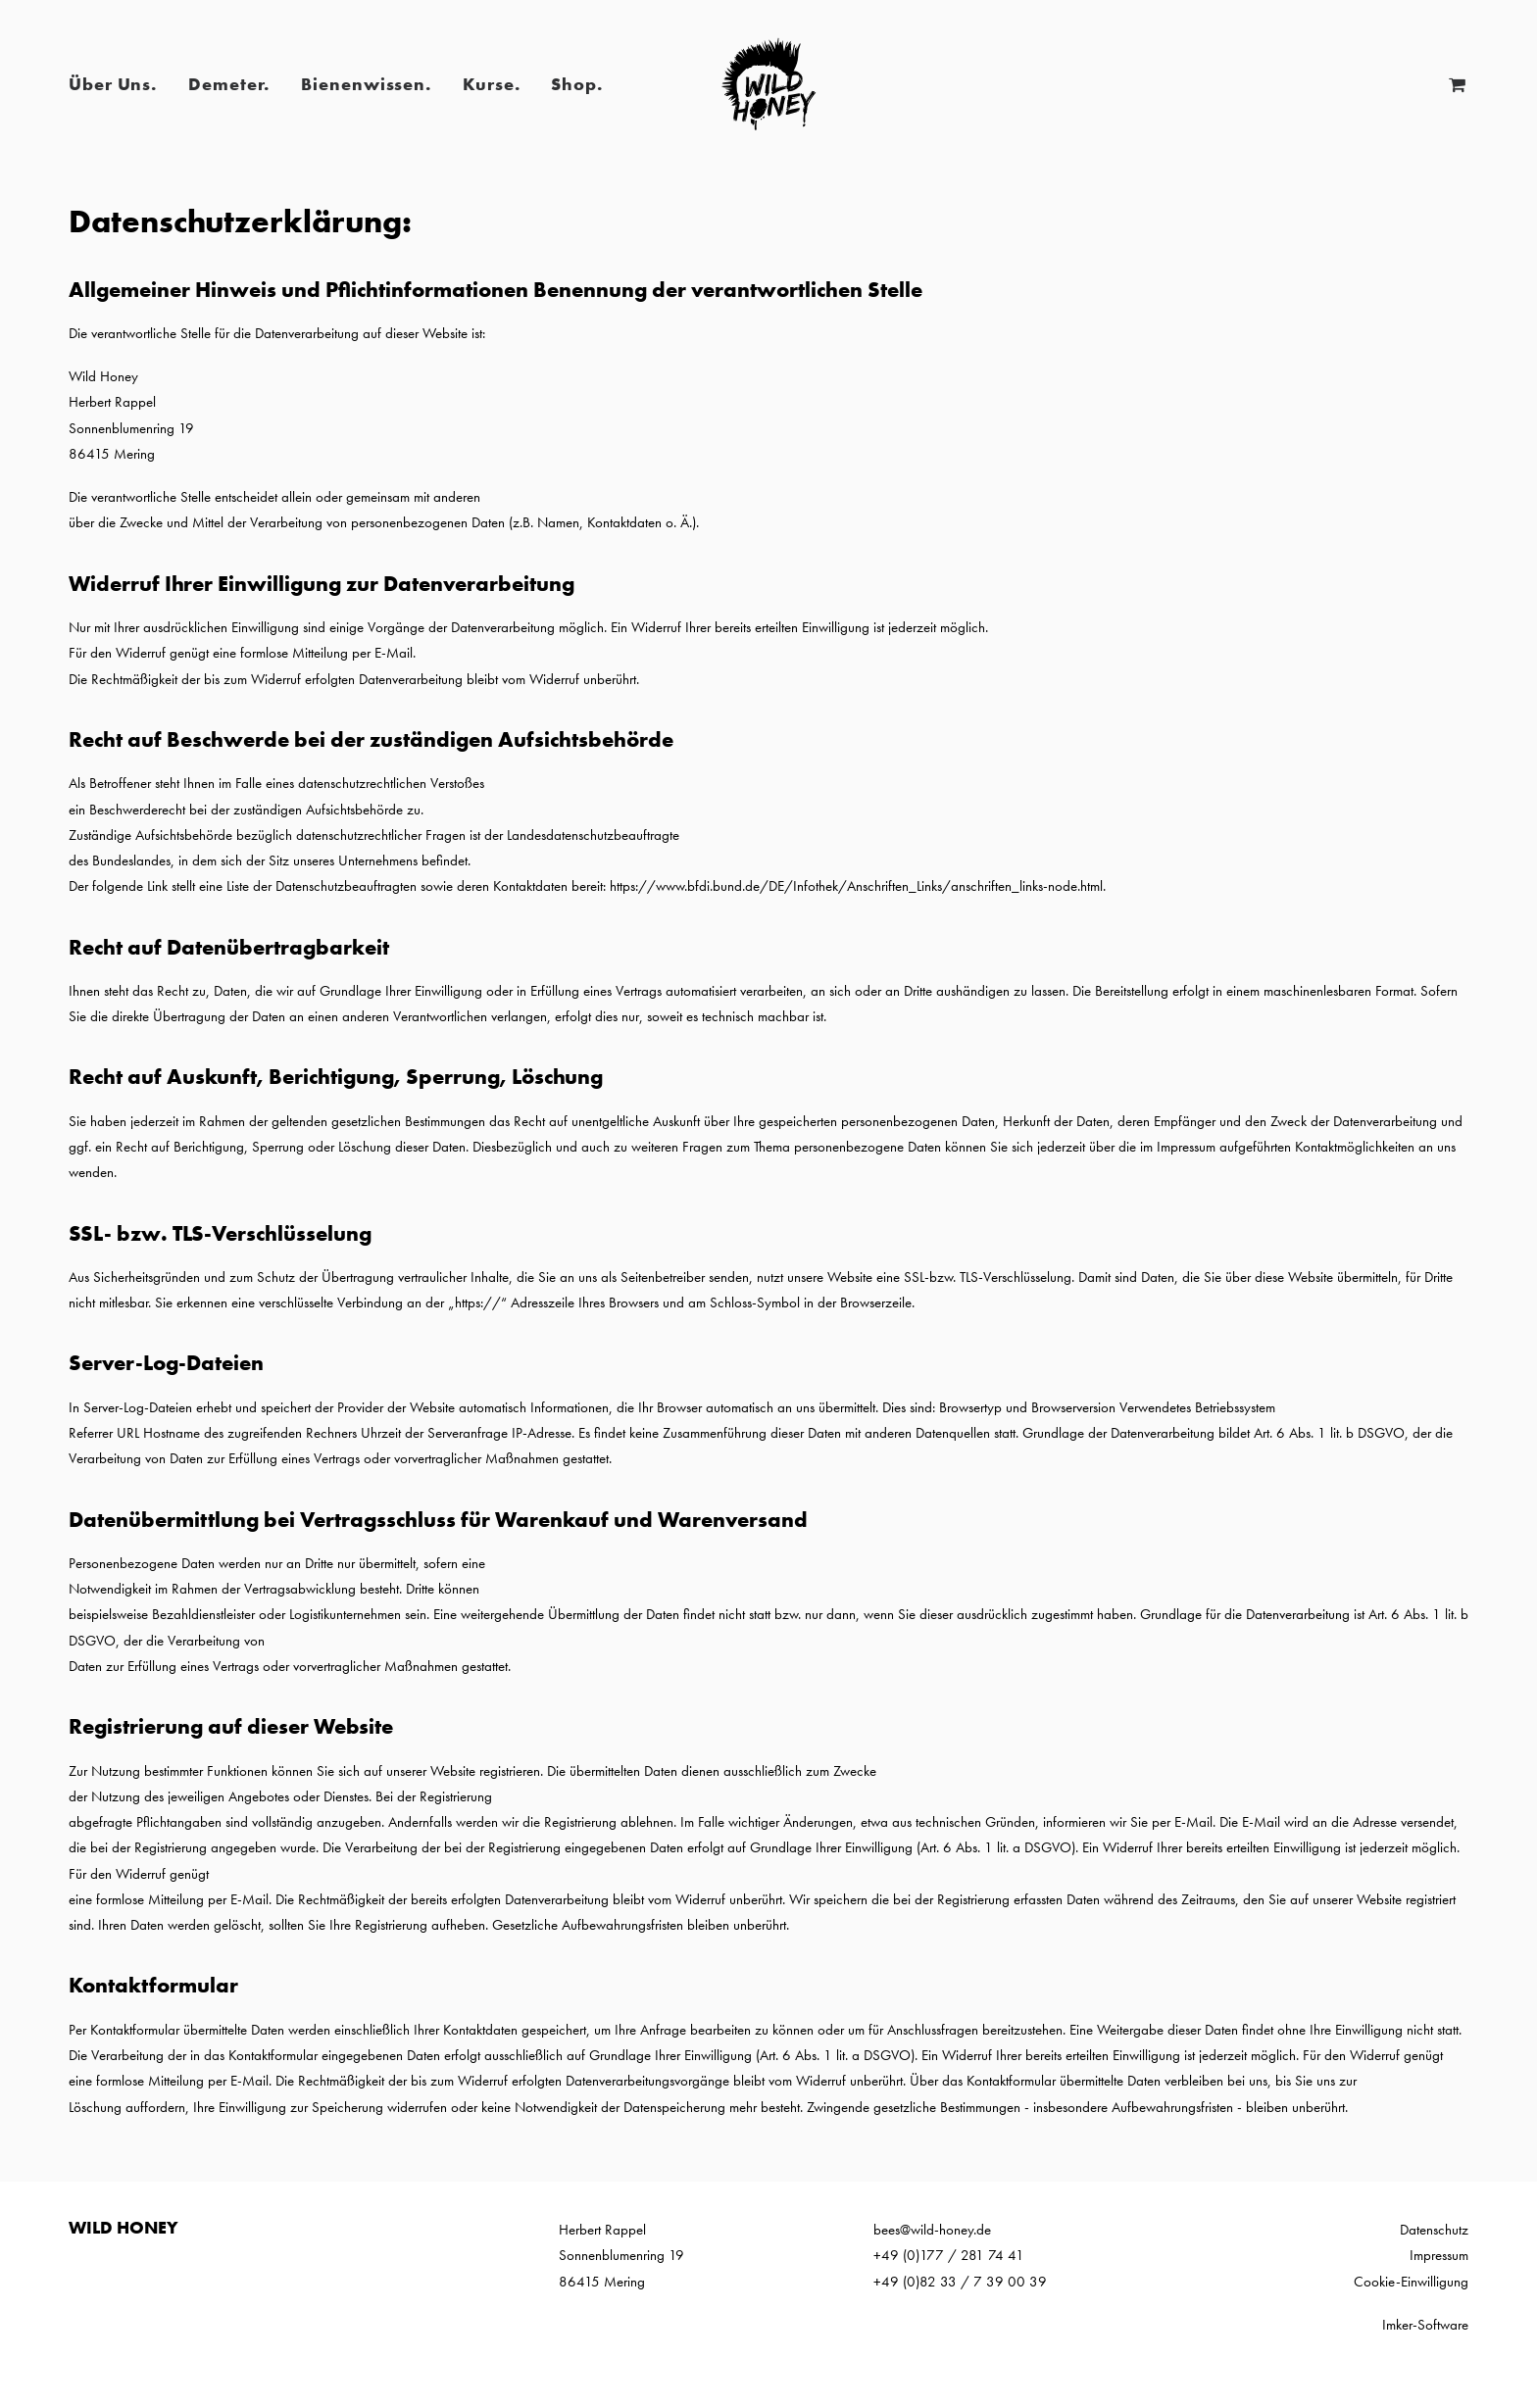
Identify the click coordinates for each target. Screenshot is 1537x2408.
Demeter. (229, 84)
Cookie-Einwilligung (1411, 2281)
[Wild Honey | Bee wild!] (768, 84)
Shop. (577, 84)
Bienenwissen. (366, 84)
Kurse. (491, 84)
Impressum (1439, 2255)
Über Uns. (113, 84)
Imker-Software (1425, 2324)
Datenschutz (1434, 2229)
